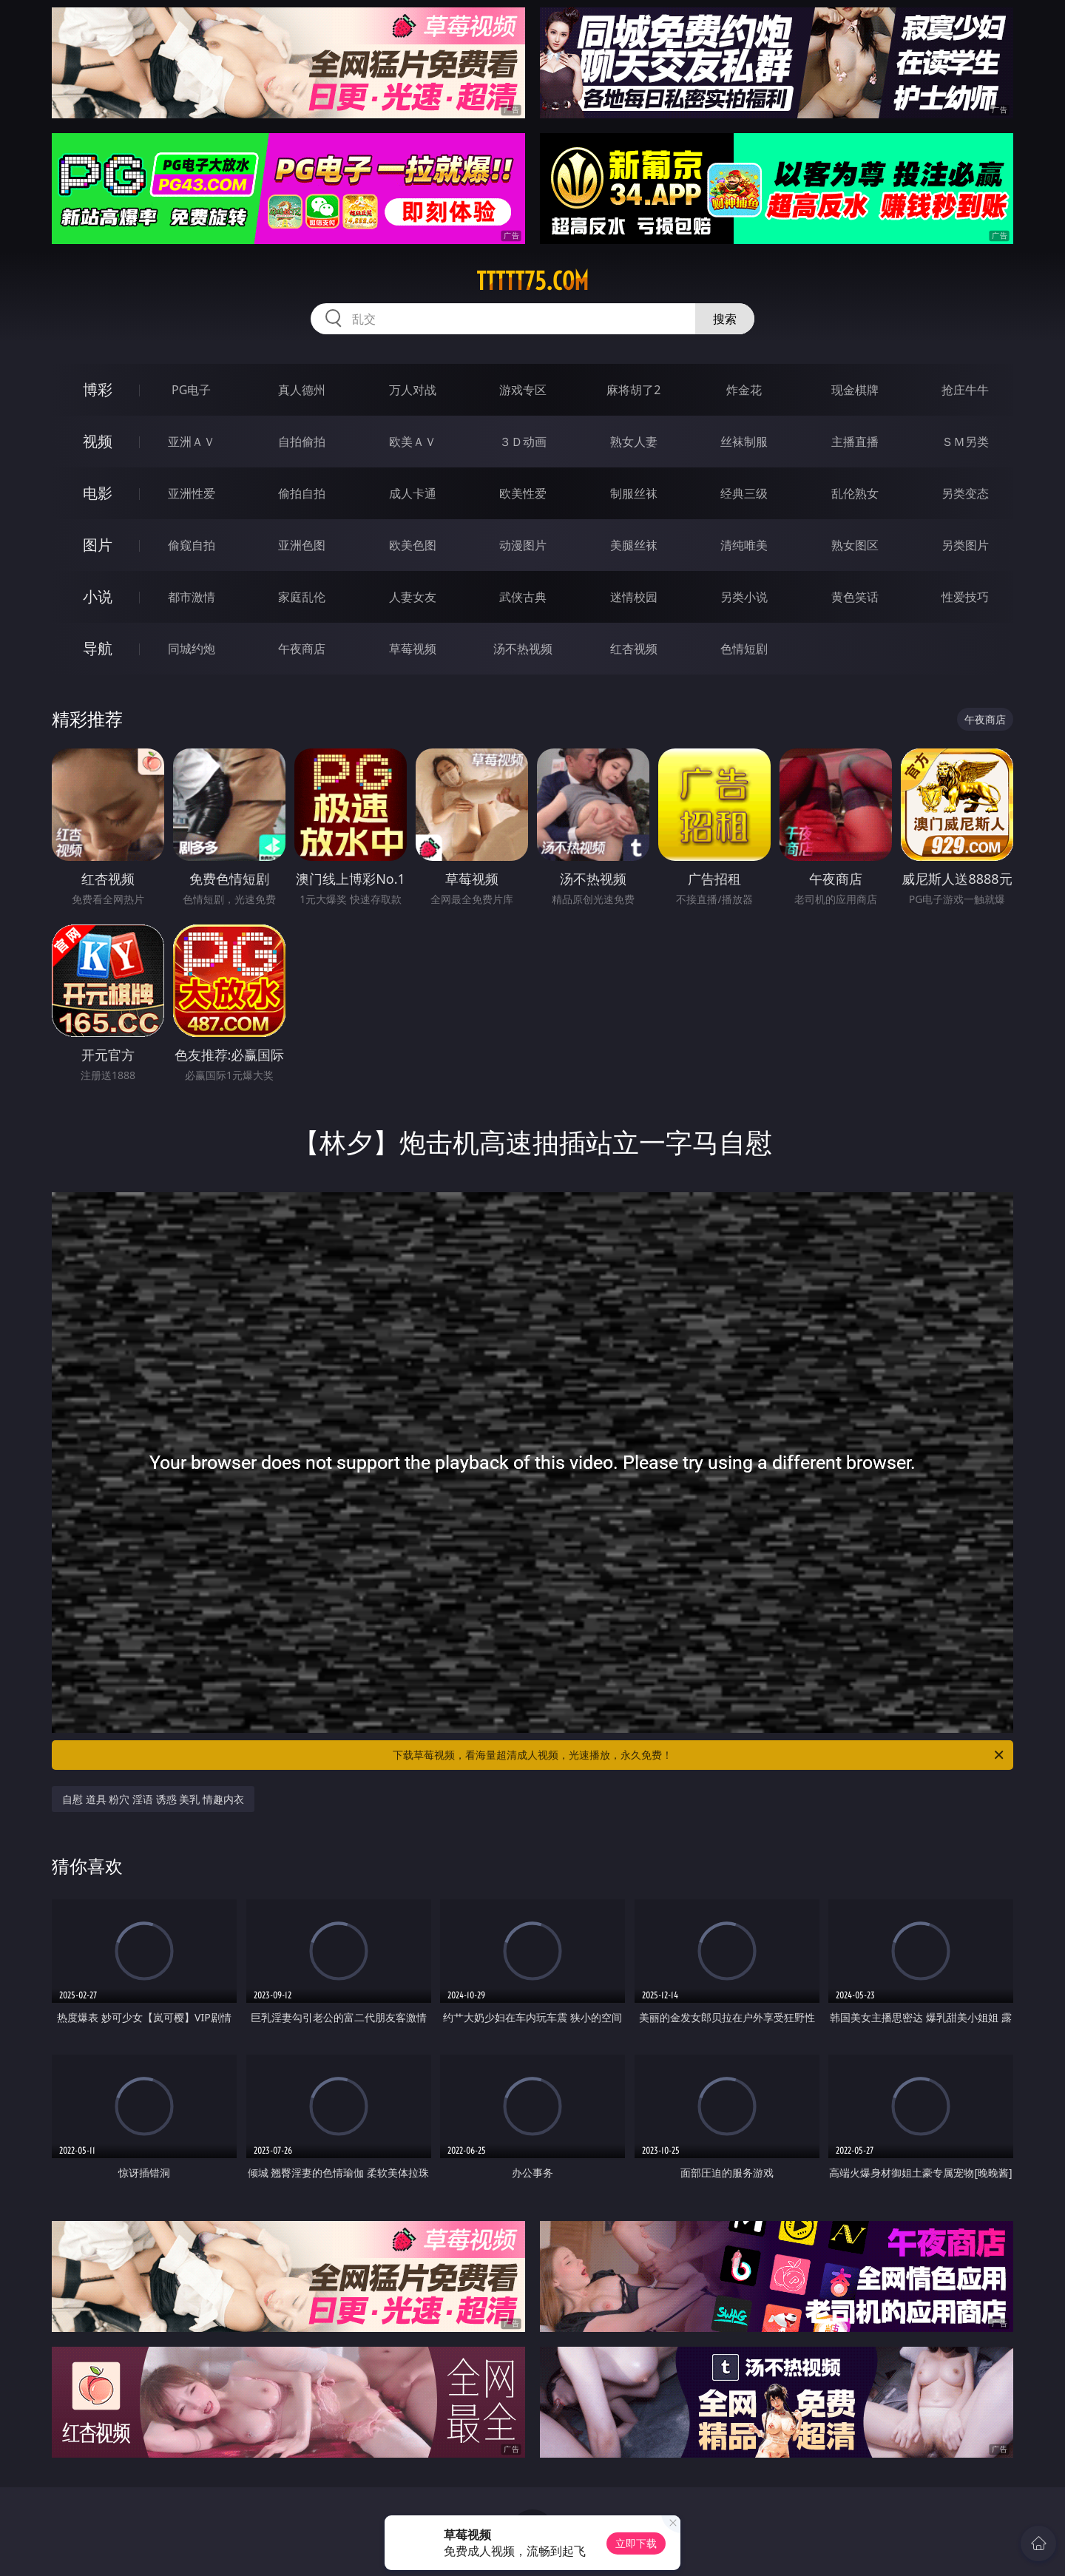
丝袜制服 (744, 441)
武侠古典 (523, 597)
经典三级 (744, 493)
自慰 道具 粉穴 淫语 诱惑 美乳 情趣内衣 (153, 1799)
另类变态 (965, 493)
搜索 (725, 319)
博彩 (97, 389)
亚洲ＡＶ (191, 441)
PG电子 (191, 390)
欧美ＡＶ (412, 441)
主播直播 (855, 441)
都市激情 (191, 597)
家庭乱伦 (301, 597)
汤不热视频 (522, 648)
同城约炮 (191, 648)
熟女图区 (855, 545)
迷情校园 (633, 597)
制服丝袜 (633, 493)
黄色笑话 (855, 597)
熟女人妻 (633, 441)
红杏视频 (633, 648)
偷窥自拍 (191, 545)
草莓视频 (412, 648)
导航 (97, 648)
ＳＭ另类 (965, 441)
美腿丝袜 (633, 545)
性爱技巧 (965, 597)
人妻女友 (412, 597)
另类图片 (965, 545)
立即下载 (636, 2543)
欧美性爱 (523, 493)
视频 (97, 441)
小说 (97, 596)
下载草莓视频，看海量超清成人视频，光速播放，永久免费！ (699, 1755)
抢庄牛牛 (965, 390)
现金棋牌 (855, 390)
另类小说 (744, 597)
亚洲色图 (301, 545)
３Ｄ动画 (523, 441)
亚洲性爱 (191, 493)
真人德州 (301, 390)
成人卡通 (412, 493)
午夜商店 (301, 648)
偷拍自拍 (301, 493)
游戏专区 (523, 390)
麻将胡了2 (633, 390)
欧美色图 (412, 545)
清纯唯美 (744, 545)
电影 (97, 493)
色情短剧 (744, 648)
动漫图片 (523, 545)
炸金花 (744, 390)
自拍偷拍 (301, 441)
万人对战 (412, 390)
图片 (97, 545)
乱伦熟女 (855, 493)
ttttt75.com (532, 281)
